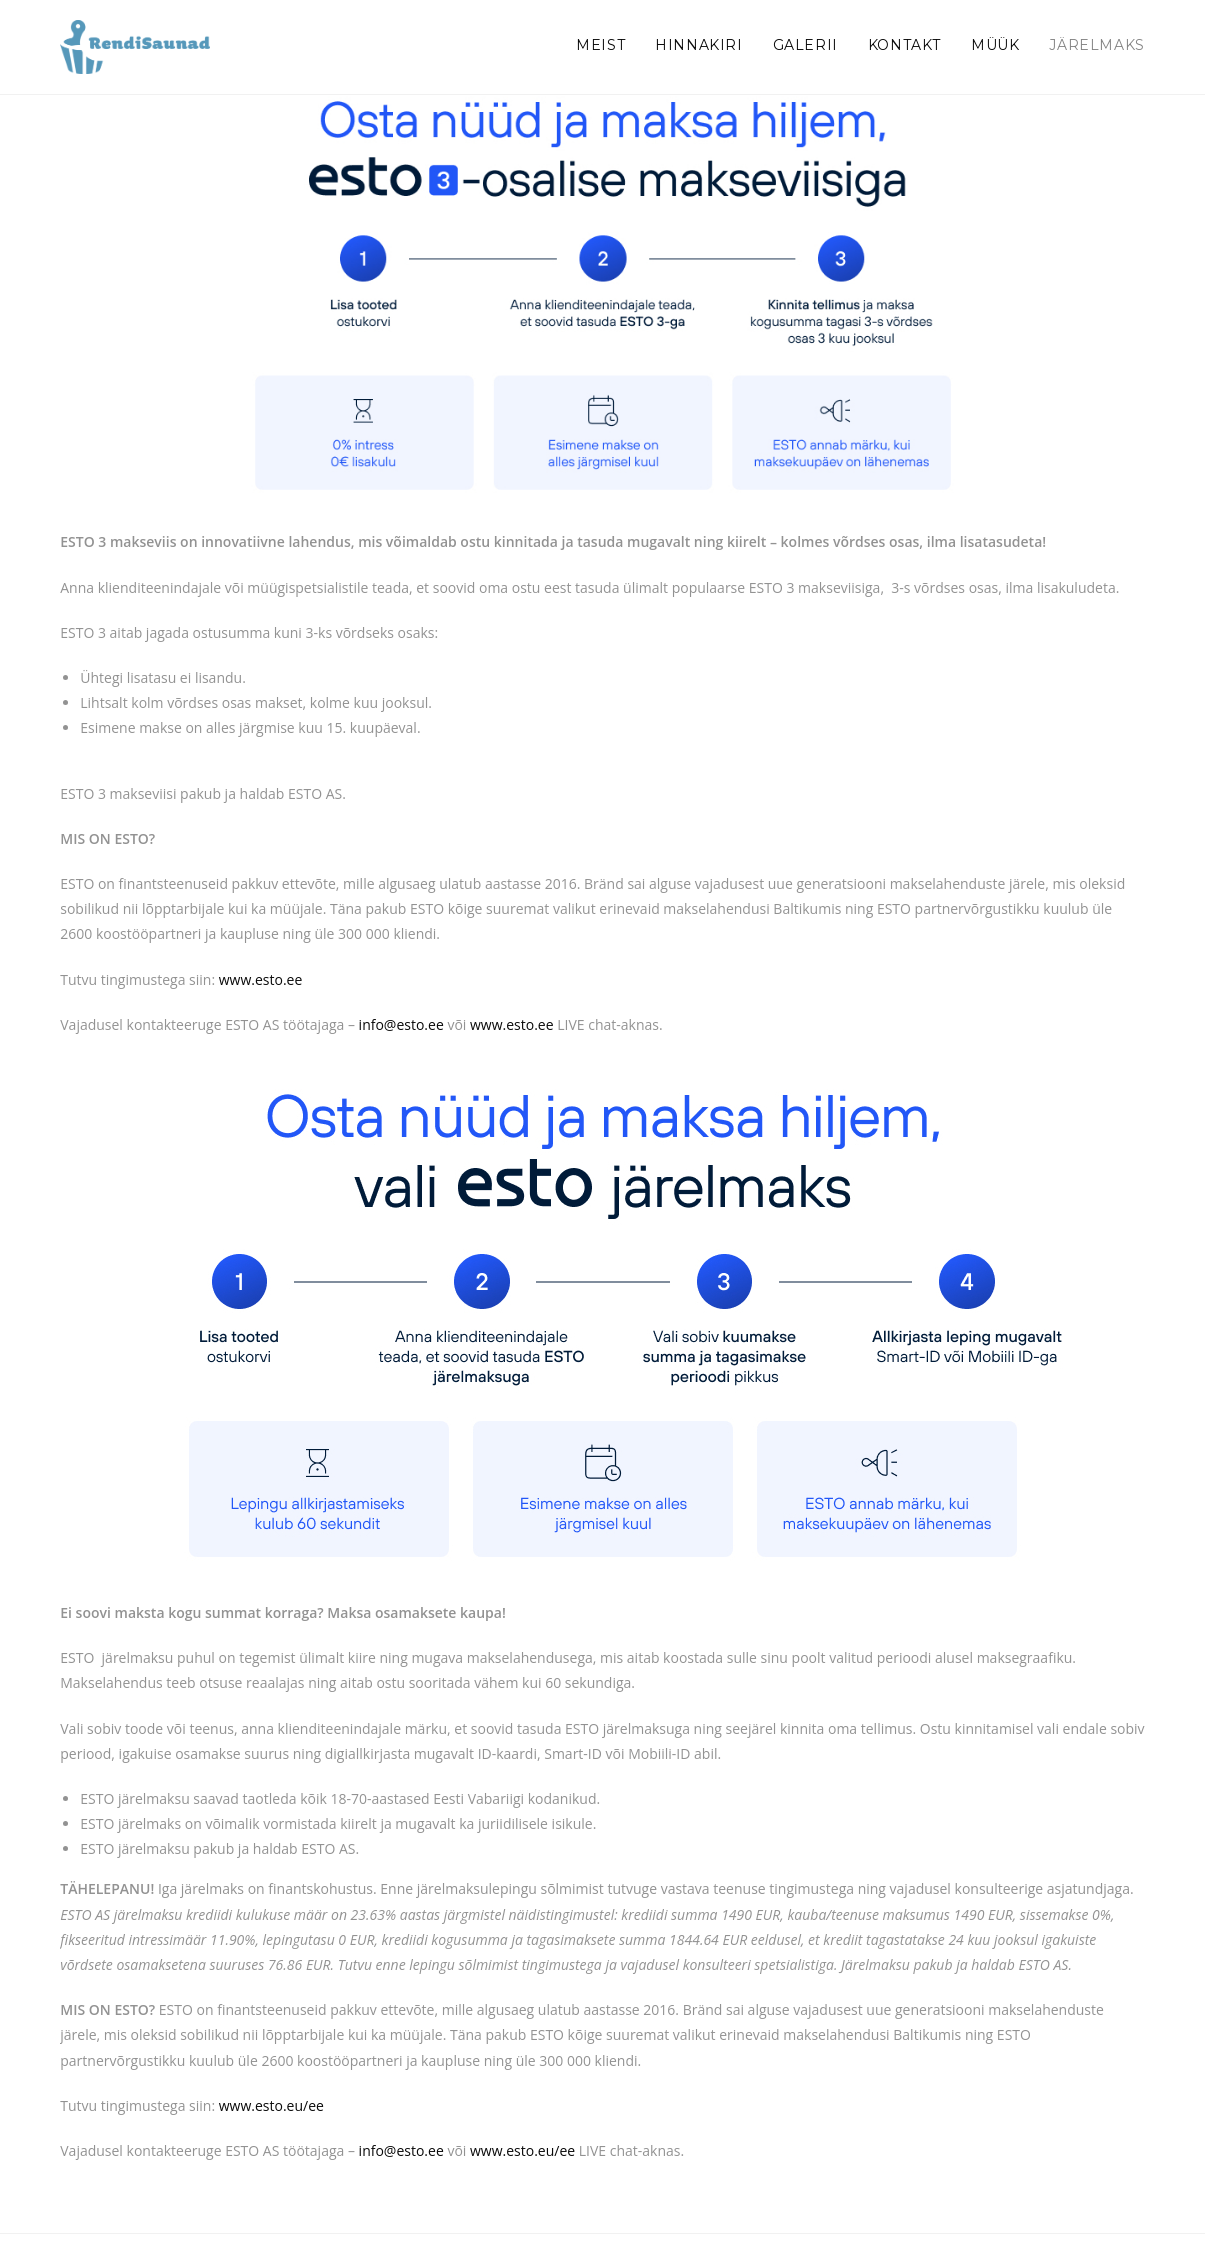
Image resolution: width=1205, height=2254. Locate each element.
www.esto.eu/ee (271, 2105)
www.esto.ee (261, 979)
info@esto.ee (401, 1024)
